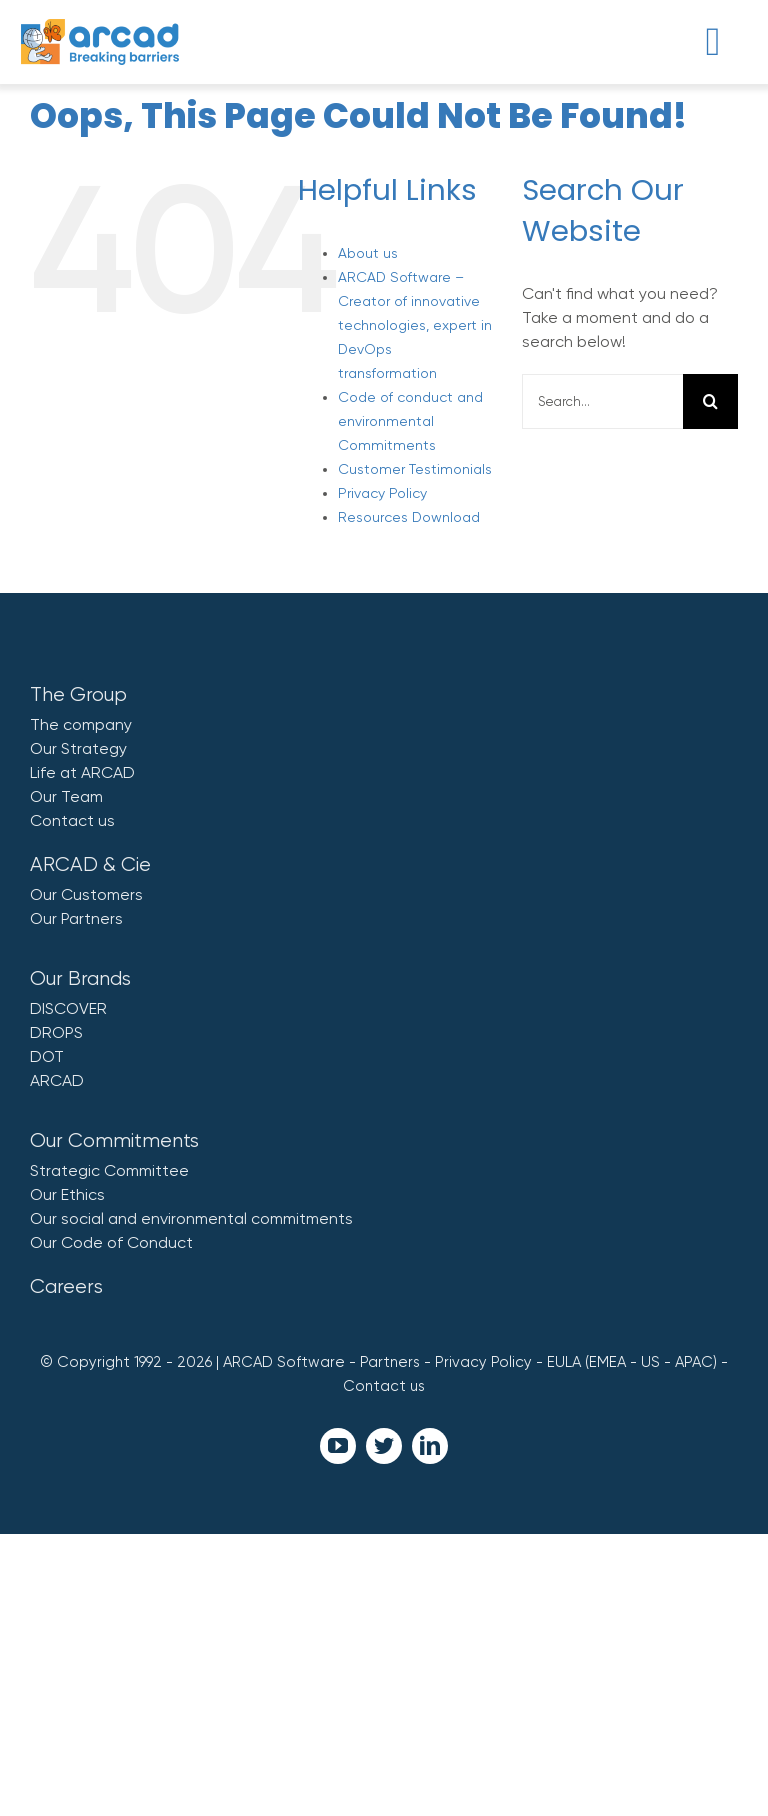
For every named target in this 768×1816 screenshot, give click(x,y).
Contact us (72, 820)
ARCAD (57, 1080)
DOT (47, 1056)
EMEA (607, 1362)
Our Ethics (67, 1194)
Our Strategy (78, 748)
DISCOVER (68, 1008)
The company (81, 724)
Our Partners (76, 918)
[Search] (710, 401)
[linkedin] (430, 1446)
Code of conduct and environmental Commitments (410, 421)
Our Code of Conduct (111, 1242)
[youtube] (338, 1446)
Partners (390, 1362)
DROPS (56, 1032)
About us (368, 253)
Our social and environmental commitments (191, 1218)
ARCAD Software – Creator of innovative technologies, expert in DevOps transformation (415, 325)
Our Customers (86, 894)
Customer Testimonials (415, 469)
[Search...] (602, 401)
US (650, 1362)
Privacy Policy (382, 493)
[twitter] (384, 1446)
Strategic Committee (109, 1170)
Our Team (66, 796)
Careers (66, 1286)
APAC (694, 1362)
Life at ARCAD (82, 772)
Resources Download (409, 517)
